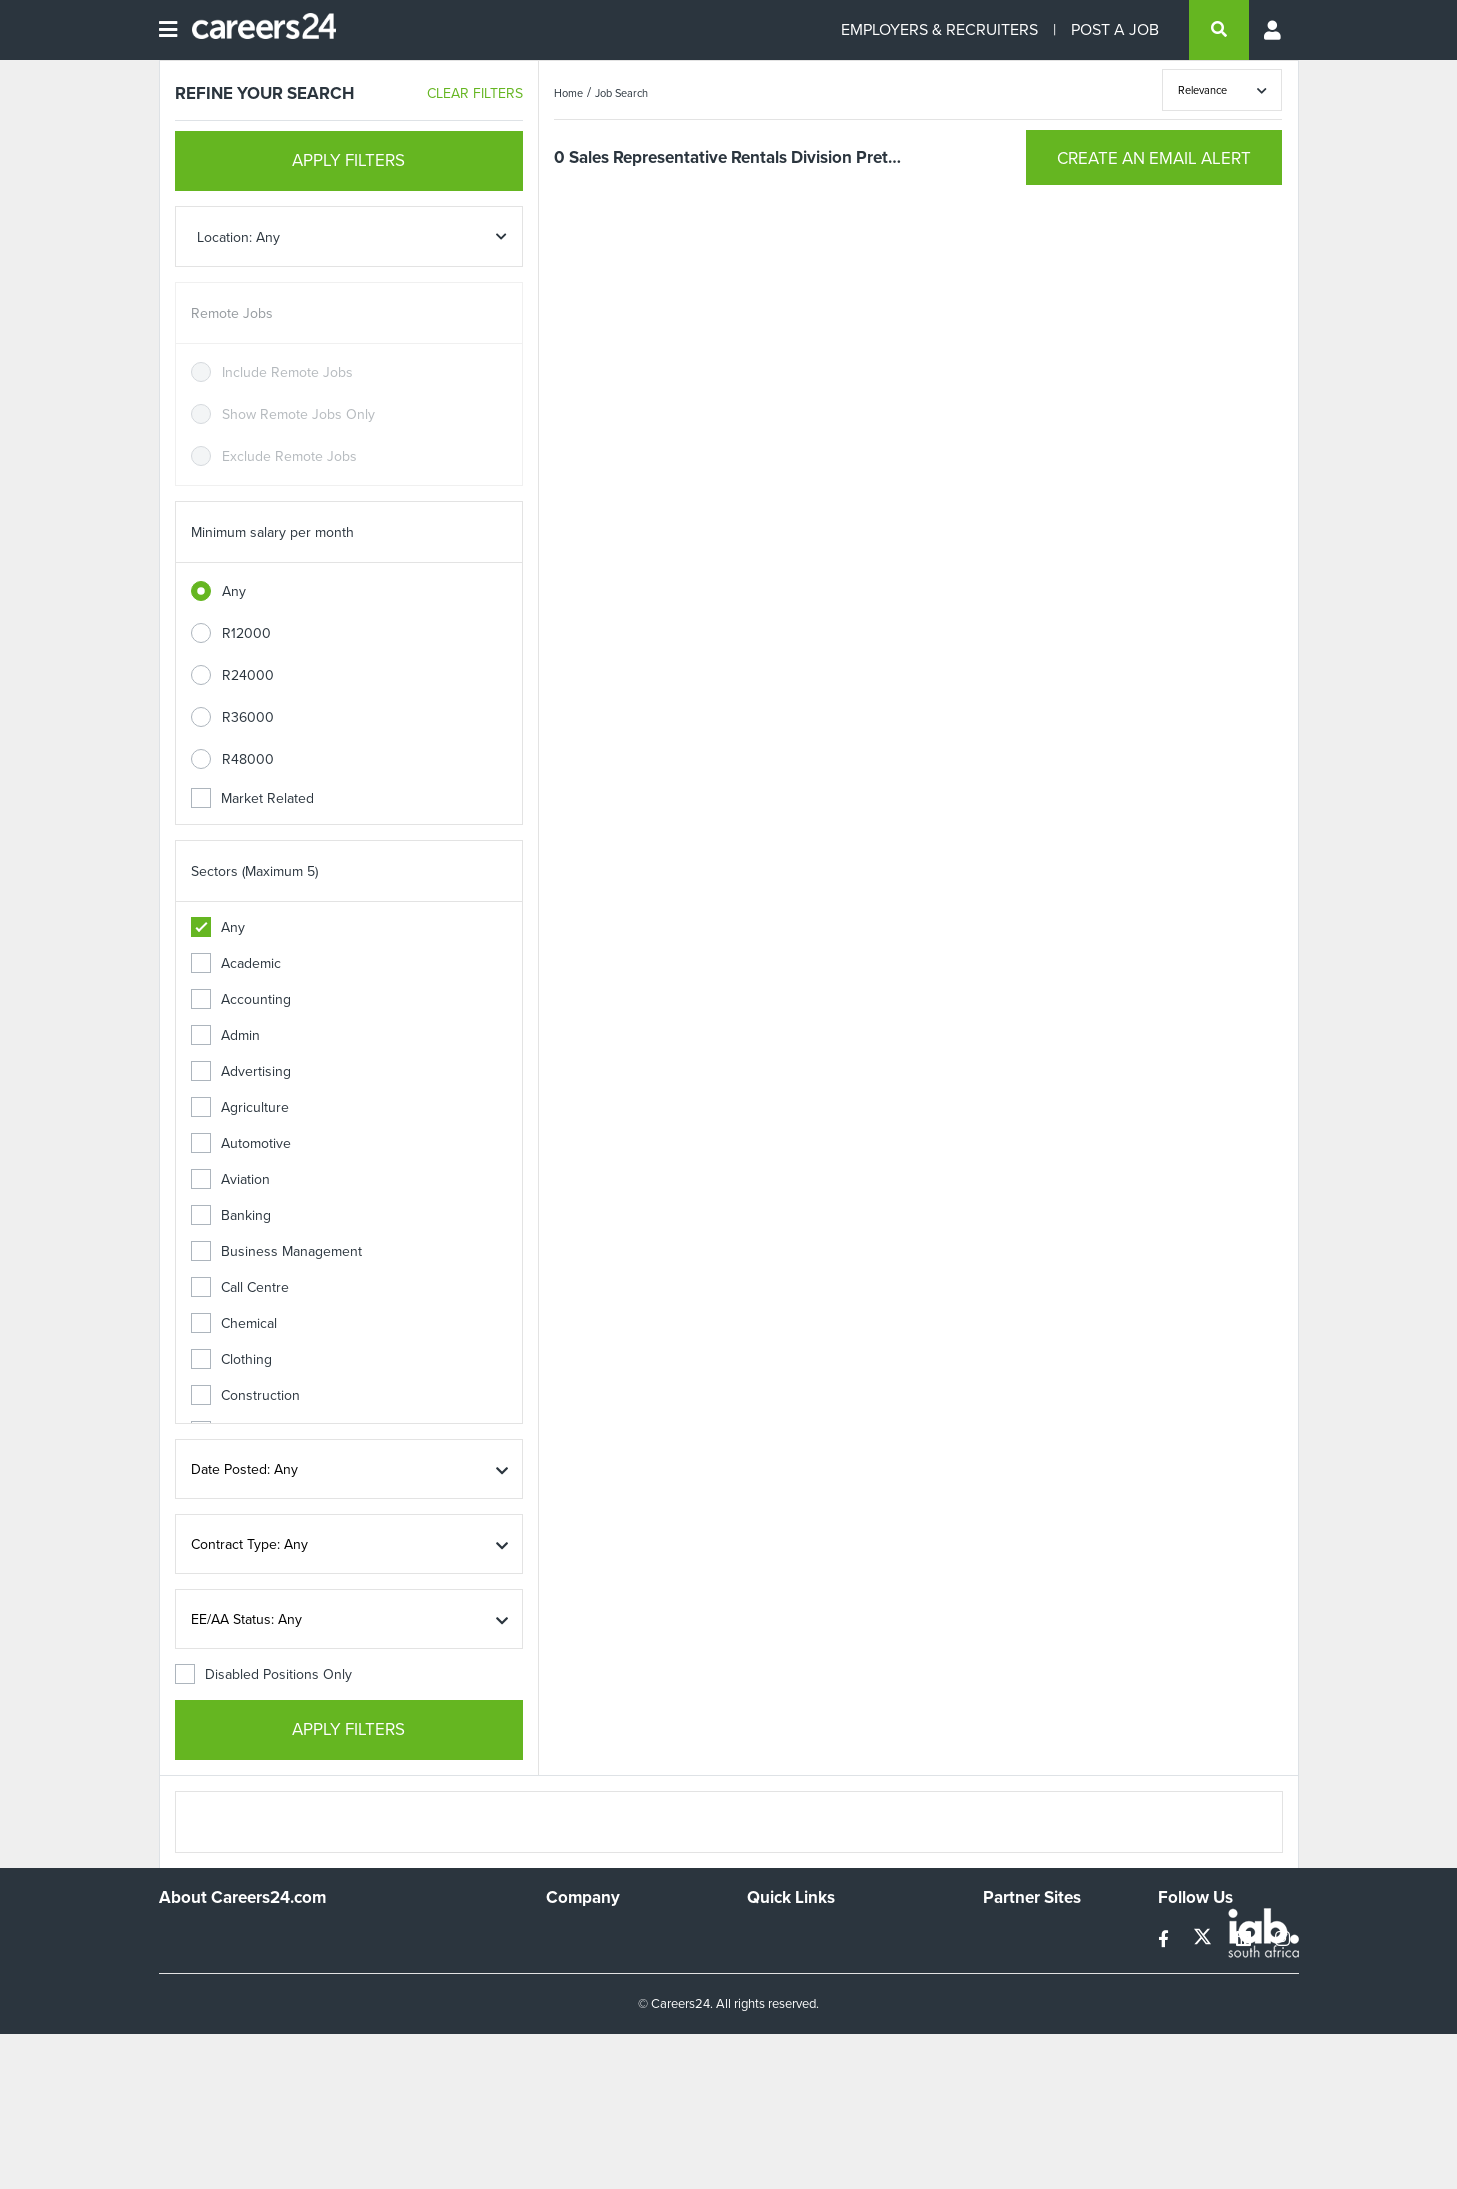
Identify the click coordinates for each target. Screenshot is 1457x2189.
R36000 (248, 717)
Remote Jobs (232, 313)
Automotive (241, 1143)
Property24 (1017, 1990)
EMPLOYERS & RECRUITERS (939, 29)
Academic (236, 963)
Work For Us (584, 1936)
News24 (1008, 1963)
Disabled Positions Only (263, 1674)
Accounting (241, 999)
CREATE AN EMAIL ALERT (1154, 158)
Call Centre (240, 1287)
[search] (1219, 30)
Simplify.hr (1014, 1936)
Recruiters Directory (809, 1936)
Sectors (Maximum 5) (254, 871)
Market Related (252, 798)
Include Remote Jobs (287, 372)
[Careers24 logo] (256, 30)
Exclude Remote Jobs (289, 456)
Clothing (231, 1359)
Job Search (621, 93)
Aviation (230, 1179)
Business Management (276, 1251)
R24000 (248, 675)
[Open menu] (168, 30)
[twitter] (1204, 1939)
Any (234, 591)
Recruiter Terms (796, 2044)
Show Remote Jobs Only (298, 414)
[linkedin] (1245, 1939)
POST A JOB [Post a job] (1115, 29)
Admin (225, 1035)
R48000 (248, 759)
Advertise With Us (601, 1963)
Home (568, 93)
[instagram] (1282, 1939)
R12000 (246, 633)
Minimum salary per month (272, 532)
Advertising (241, 1071)
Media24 (1009, 2017)
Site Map (773, 1963)
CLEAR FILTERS (475, 93)
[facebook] (1165, 1939)
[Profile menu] (1274, 30)
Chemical (234, 1323)
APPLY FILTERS (348, 160)
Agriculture (240, 1107)
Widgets (772, 2017)
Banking (231, 1215)
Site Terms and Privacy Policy (836, 1990)
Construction (245, 1395)
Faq (758, 2071)
